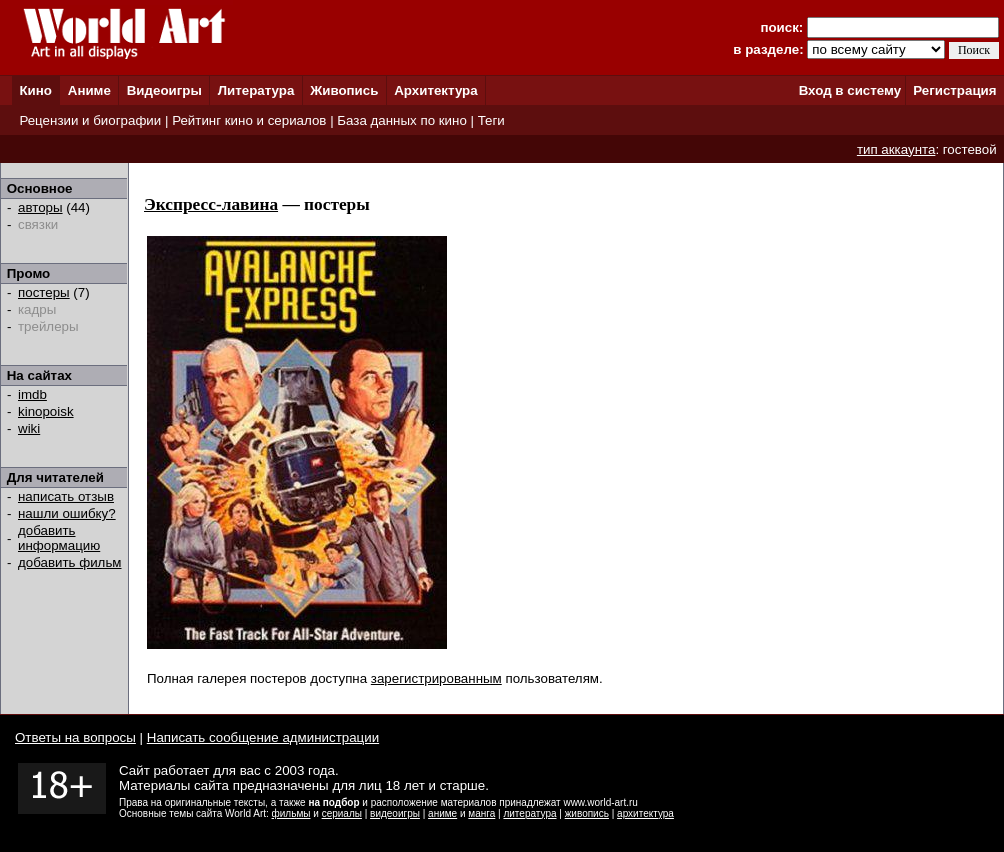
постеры (44, 292)
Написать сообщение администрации (263, 737)
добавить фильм (70, 562)
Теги (491, 120)
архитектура (645, 813)
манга (481, 813)
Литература (256, 90)
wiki (29, 428)
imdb (32, 394)
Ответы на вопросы (75, 737)
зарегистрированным (436, 678)
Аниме (89, 90)
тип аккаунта (896, 149)
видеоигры (395, 813)
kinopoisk (46, 411)
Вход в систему (850, 90)
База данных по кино (401, 120)
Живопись (344, 90)
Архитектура (435, 90)
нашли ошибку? (67, 513)
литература (529, 813)
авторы (40, 207)
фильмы (291, 813)
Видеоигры (164, 90)
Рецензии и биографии (90, 120)
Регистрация (954, 90)
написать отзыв (66, 496)
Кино (35, 90)
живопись (587, 813)
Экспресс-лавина (211, 204)
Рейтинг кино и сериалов (249, 120)
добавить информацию (59, 538)
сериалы (342, 813)
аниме (442, 813)
